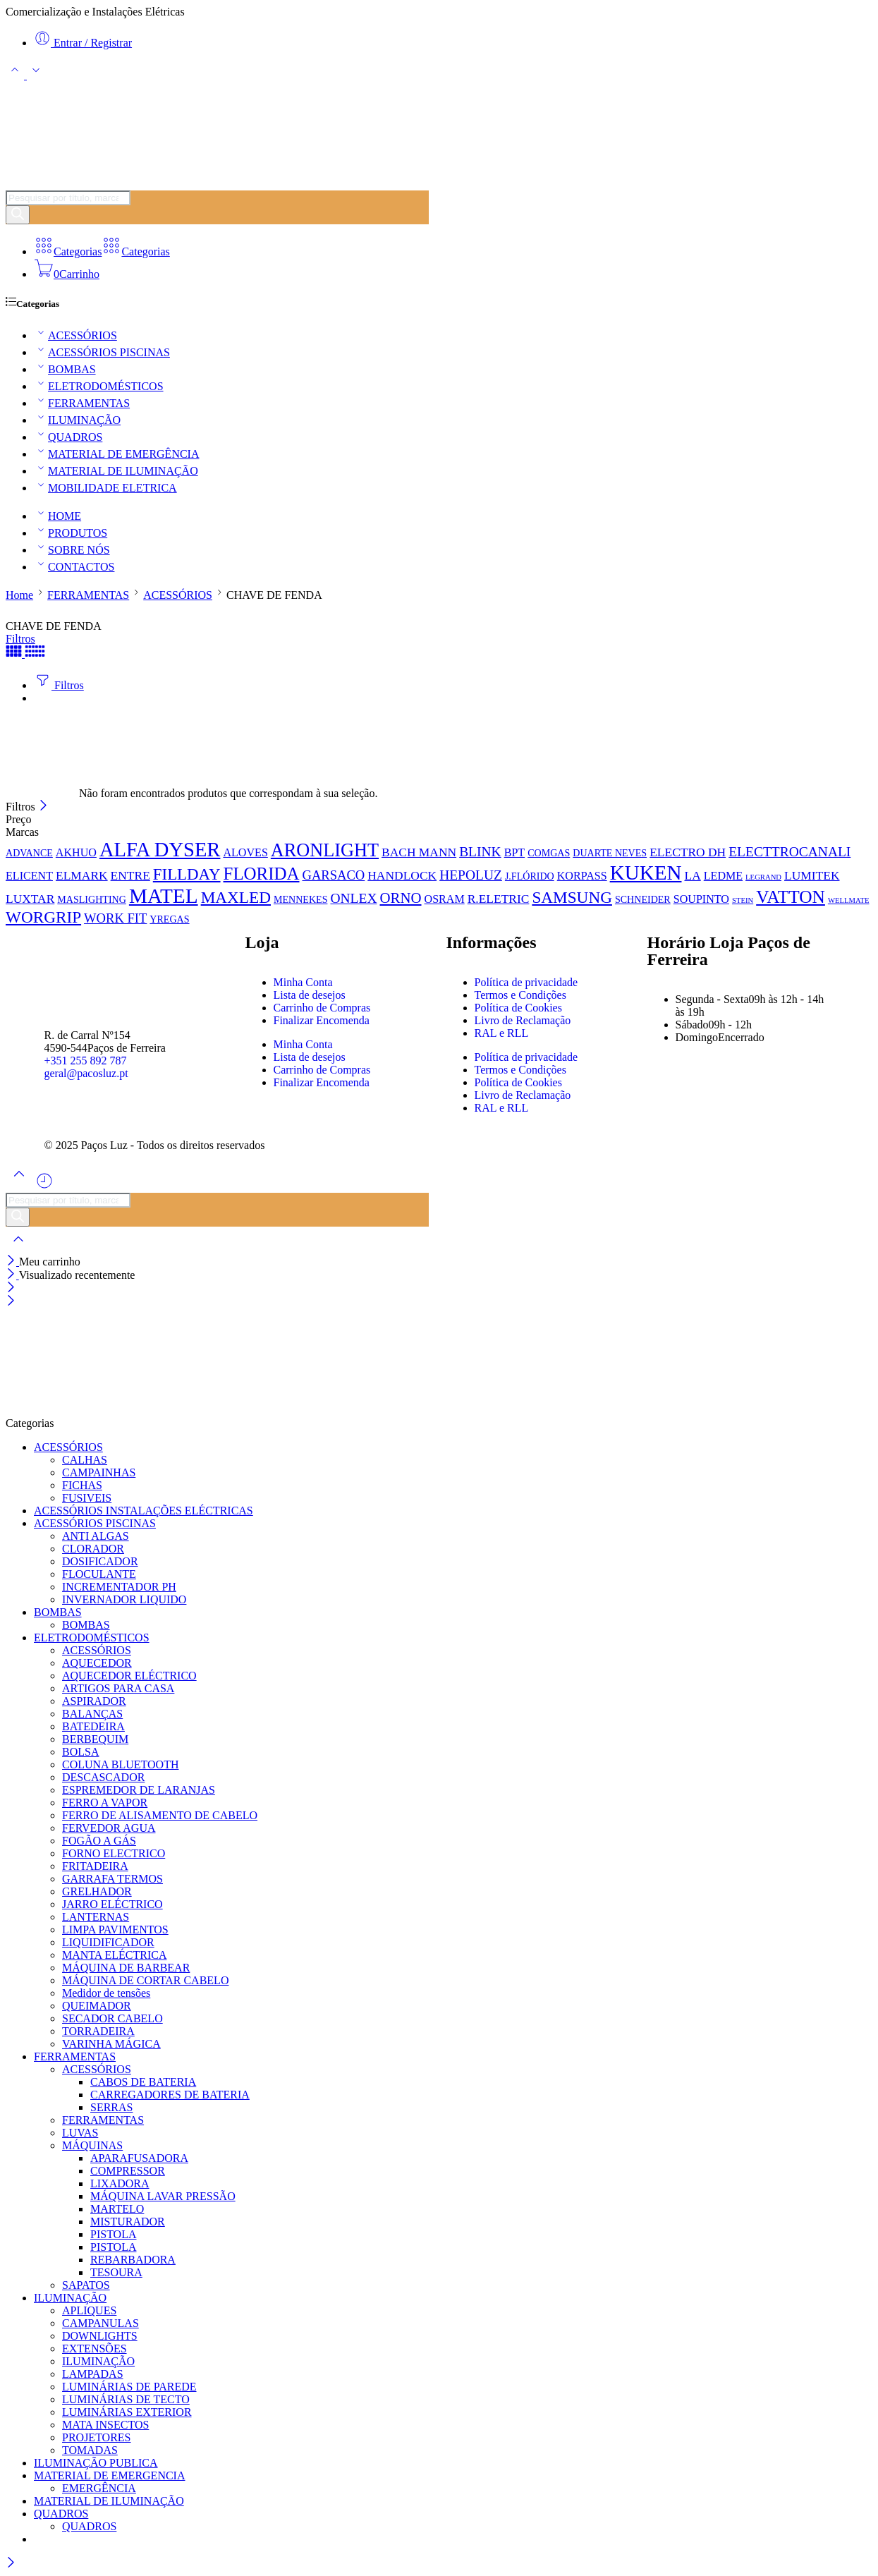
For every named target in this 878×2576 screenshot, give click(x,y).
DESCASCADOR (103, 1777)
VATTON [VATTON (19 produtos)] (790, 896)
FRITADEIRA (95, 1866)
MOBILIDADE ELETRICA (105, 488)
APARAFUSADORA (139, 2158)
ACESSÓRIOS (75, 335)
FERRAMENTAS (82, 403)
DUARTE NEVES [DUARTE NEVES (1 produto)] (610, 852)
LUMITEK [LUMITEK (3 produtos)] (811, 875)
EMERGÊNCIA (99, 2488)
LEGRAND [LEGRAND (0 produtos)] (763, 877)
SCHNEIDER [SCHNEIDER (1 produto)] (643, 899)
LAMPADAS (92, 2374)
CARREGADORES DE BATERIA (170, 2095)
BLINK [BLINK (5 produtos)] (480, 851)
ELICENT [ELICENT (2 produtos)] (29, 876)
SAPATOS (86, 2285)
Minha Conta (303, 982)
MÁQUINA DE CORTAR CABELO (145, 1980)
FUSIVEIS (86, 1498)
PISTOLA (113, 2234)
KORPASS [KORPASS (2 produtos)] (582, 876)
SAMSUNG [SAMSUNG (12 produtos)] (572, 897)
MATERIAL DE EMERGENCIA (109, 2475)
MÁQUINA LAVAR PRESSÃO (163, 2196)
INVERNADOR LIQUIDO (124, 1599)
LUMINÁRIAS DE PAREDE (129, 2387)
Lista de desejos (310, 995)
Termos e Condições (520, 995)
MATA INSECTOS (105, 2425)
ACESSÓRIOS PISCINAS (102, 352)
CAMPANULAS (100, 2323)
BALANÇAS (92, 1714)
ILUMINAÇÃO (77, 420)
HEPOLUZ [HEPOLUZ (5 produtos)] (470, 875)
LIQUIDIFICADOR (108, 1942)
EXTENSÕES (94, 2349)
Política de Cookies (518, 1008)
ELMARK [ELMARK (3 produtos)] (82, 875)
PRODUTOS (70, 533)
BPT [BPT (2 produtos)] (514, 852)
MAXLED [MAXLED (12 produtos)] (236, 897)
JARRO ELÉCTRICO (112, 1904)
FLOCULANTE (99, 1574)
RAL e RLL (502, 1033)
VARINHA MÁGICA (111, 2044)
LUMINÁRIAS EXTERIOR (127, 2412)
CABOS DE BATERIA (143, 2082)
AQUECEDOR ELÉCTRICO (129, 1676)
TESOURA (116, 2272)
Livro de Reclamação (523, 1020)
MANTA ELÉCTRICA (114, 1955)
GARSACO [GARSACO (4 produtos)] (333, 875)
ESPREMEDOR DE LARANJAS (138, 1790)
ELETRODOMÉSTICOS (99, 386)
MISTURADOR (127, 2222)
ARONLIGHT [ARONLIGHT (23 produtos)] (325, 850)
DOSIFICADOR (100, 1561)
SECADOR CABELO (112, 2018)
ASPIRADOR (94, 1701)
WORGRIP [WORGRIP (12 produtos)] (43, 917)
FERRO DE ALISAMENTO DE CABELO (159, 1815)
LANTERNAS (95, 1917)
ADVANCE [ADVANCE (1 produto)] (29, 852)
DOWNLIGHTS (100, 2336)
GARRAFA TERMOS (112, 1879)
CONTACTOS (74, 567)
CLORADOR (93, 1549)
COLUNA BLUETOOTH (120, 1764)
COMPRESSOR (127, 2171)
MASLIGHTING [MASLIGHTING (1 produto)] (91, 899)
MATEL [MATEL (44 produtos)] (163, 896)
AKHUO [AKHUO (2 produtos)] (76, 852)
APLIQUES (89, 2310)
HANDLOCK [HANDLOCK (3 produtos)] (402, 875)
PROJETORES (96, 2437)
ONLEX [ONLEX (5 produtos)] (353, 898)
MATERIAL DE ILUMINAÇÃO (116, 471)
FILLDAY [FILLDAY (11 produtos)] (187, 874)
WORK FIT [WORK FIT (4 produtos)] (115, 918)
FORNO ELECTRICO (113, 1853)
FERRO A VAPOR (104, 1803)
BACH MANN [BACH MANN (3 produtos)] (419, 852)
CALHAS (84, 1460)
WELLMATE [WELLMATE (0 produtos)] (849, 900)
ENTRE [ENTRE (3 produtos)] (130, 875)
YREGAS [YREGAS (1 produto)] (169, 919)
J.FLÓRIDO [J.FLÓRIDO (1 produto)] (529, 876)
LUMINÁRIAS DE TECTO (126, 2399)
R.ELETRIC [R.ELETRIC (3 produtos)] (499, 899)
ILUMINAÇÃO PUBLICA (96, 2463)
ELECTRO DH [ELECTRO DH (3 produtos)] (688, 852)
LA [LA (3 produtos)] (692, 875)
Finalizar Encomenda (322, 1020)
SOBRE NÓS (72, 550)
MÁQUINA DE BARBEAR (126, 1968)
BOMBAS (65, 369)
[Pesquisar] (18, 214)
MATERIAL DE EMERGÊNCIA (117, 454)
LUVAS (80, 2133)
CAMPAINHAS (98, 1472)
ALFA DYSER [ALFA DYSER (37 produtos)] (159, 850)
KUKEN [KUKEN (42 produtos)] (646, 872)
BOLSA (80, 1752)
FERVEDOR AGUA (109, 1828)
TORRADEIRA (98, 2031)
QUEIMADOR (96, 2006)
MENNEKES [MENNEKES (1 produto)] (300, 899)
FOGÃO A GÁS (99, 1841)
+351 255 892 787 (85, 1061)
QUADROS (68, 437)
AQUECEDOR (97, 1663)
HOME (57, 516)
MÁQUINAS (92, 2145)
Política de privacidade (526, 982)
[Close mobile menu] (11, 1302)
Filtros (20, 639)
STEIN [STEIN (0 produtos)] (742, 900)
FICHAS (82, 1485)
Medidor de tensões (106, 1993)
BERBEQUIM (95, 1739)
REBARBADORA (133, 2260)
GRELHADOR (97, 1891)
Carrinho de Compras (322, 1008)
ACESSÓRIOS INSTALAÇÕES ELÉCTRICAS (143, 1511)
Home (19, 595)
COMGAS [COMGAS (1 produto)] (549, 852)
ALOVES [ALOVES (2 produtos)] (245, 852)
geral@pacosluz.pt (86, 1073)
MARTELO (117, 2209)
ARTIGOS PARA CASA (118, 1688)
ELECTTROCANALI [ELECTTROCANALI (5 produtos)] (789, 851)
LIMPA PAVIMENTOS (115, 1930)
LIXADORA (120, 2183)
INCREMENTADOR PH (119, 1587)
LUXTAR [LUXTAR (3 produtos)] (30, 899)
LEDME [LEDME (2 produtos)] (723, 876)
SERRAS (111, 2107)
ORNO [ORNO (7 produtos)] (400, 897)
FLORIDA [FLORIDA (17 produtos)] (262, 873)
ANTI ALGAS (95, 1536)
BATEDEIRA (93, 1726)
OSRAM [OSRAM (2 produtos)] (445, 899)
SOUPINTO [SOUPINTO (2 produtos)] (701, 899)
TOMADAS (90, 2450)
